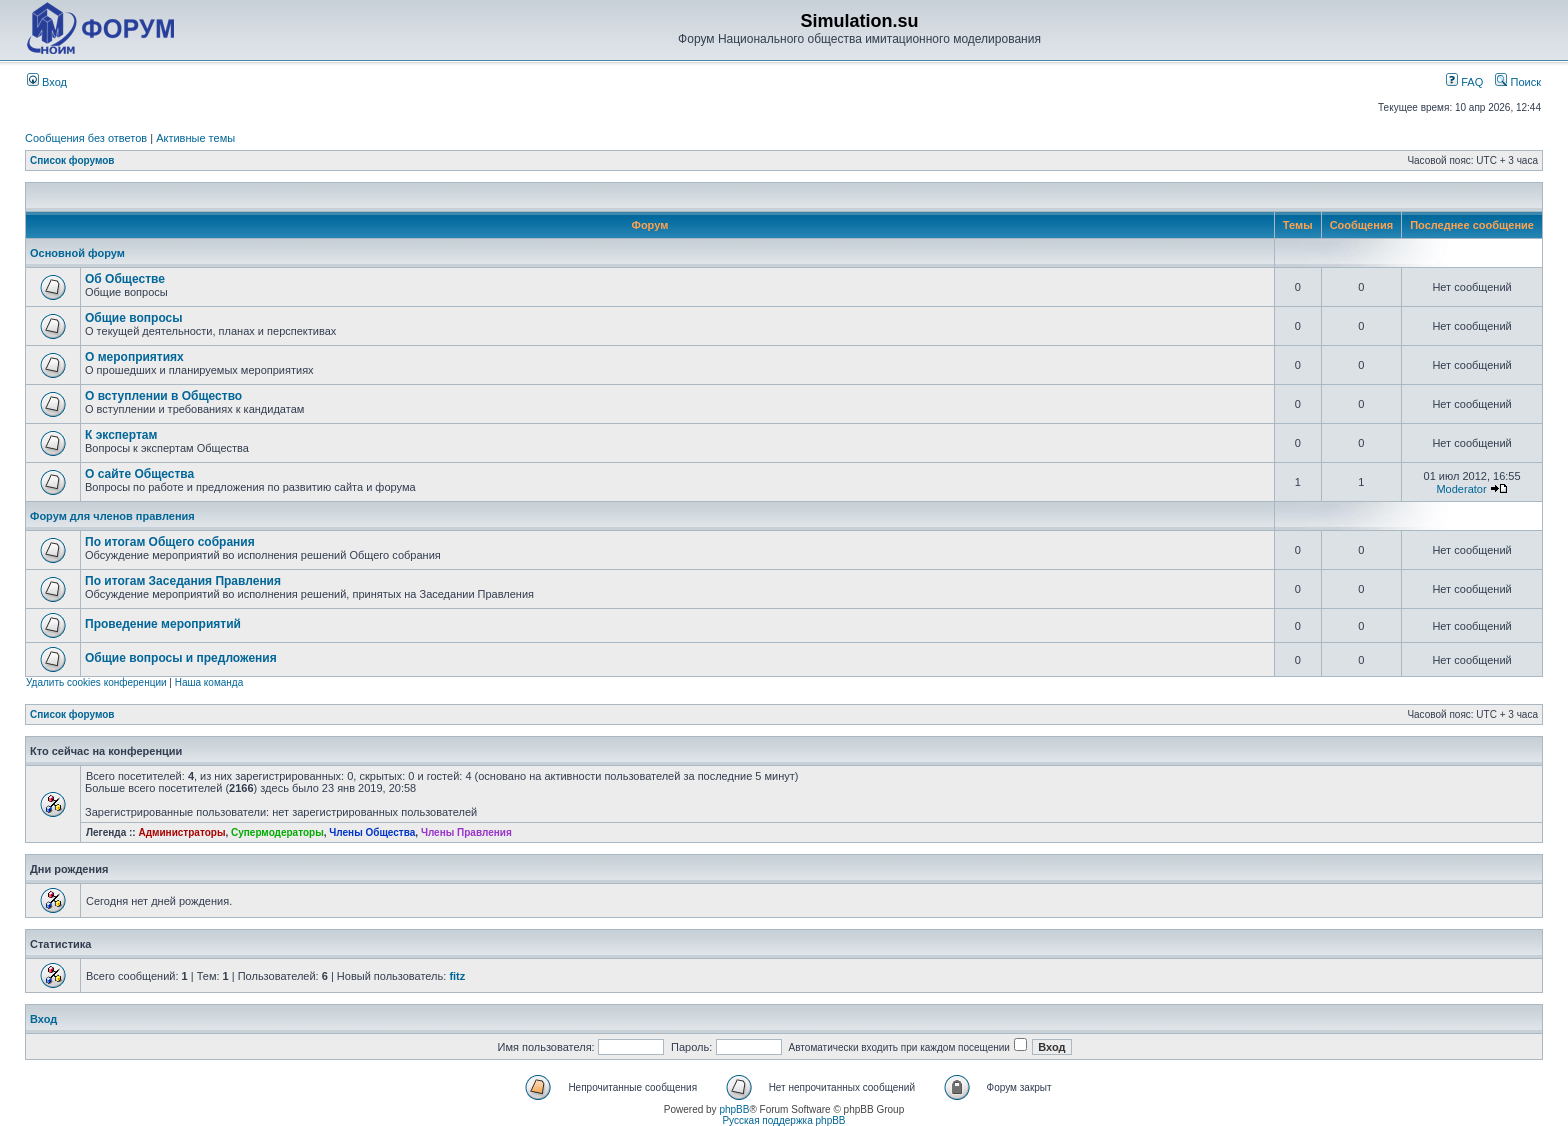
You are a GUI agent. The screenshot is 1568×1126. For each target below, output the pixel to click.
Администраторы (181, 832)
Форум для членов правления (112, 516)
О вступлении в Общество (163, 396)
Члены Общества (372, 832)
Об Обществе (125, 279)
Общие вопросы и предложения (181, 658)
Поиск (1518, 82)
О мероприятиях (134, 357)
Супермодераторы (277, 832)
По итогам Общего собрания (170, 542)
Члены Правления (466, 832)
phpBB (734, 1109)
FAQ (1464, 82)
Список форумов (72, 160)
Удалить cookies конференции (96, 682)
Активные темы (195, 138)
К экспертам (121, 435)
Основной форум (77, 253)
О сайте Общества (139, 474)
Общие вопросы (133, 318)
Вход (47, 82)
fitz (457, 976)
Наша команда (209, 682)
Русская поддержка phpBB (783, 1120)
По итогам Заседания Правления (183, 581)
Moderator (1461, 489)
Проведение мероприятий (163, 624)
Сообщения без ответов (86, 138)
